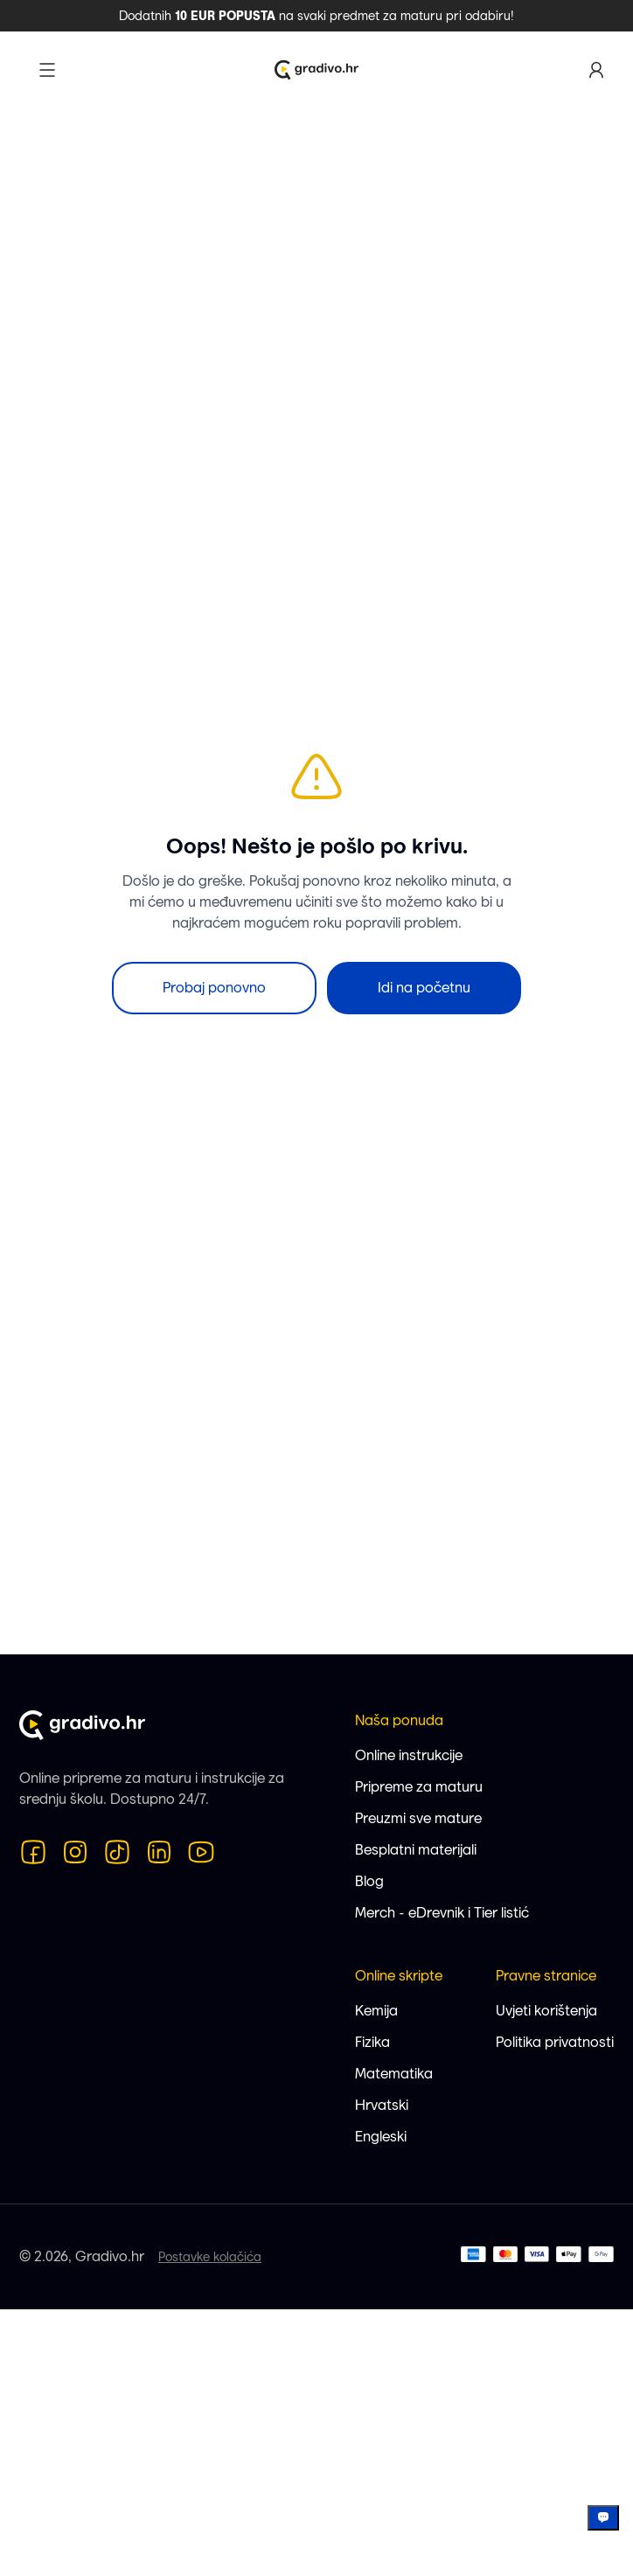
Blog (369, 1881)
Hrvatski (381, 2105)
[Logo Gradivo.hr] (316, 70)
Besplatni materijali (415, 1850)
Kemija (376, 2011)
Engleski (381, 2136)
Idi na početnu (424, 987)
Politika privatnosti (555, 2042)
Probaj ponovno (214, 987)
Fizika (372, 2042)
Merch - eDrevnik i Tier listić (442, 1913)
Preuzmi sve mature (418, 1818)
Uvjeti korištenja (546, 2011)
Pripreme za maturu (419, 1787)
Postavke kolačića (209, 2257)
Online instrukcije (409, 1755)
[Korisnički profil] (596, 69)
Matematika (394, 2073)
